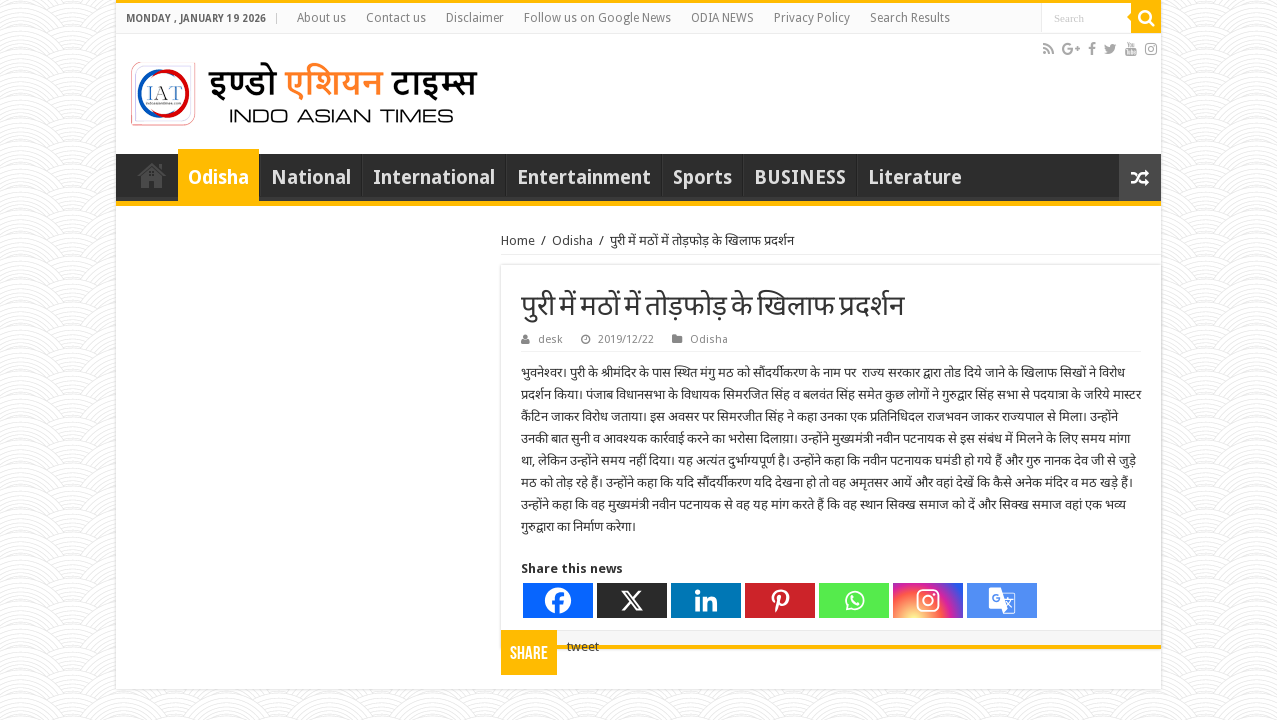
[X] (632, 600)
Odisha (218, 177)
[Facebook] (558, 600)
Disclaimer (475, 18)
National (311, 177)
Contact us (396, 18)
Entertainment (584, 177)
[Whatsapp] (854, 600)
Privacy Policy (812, 18)
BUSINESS (800, 177)
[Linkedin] (706, 600)
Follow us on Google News (597, 18)
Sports (702, 177)
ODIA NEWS (722, 18)
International (434, 177)
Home (152, 175)
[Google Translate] (1002, 600)
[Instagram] (928, 600)
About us (321, 18)
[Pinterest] (780, 600)
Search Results (910, 18)
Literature (915, 177)
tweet (583, 646)
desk (550, 339)
